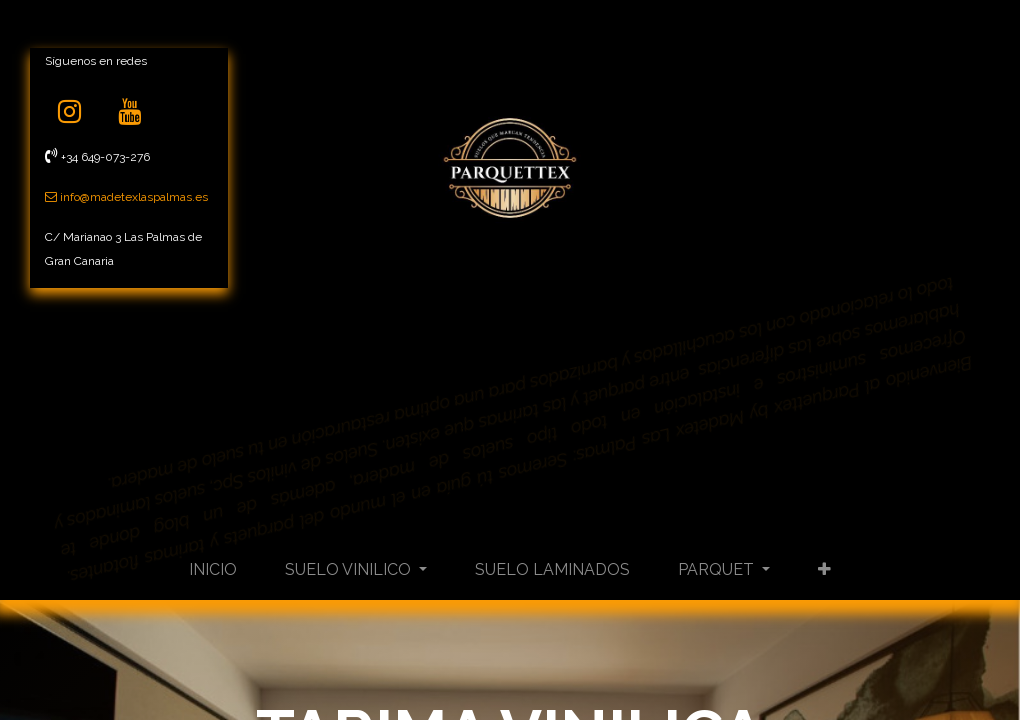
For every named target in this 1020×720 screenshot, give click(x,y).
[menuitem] (213, 570)
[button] (824, 570)
